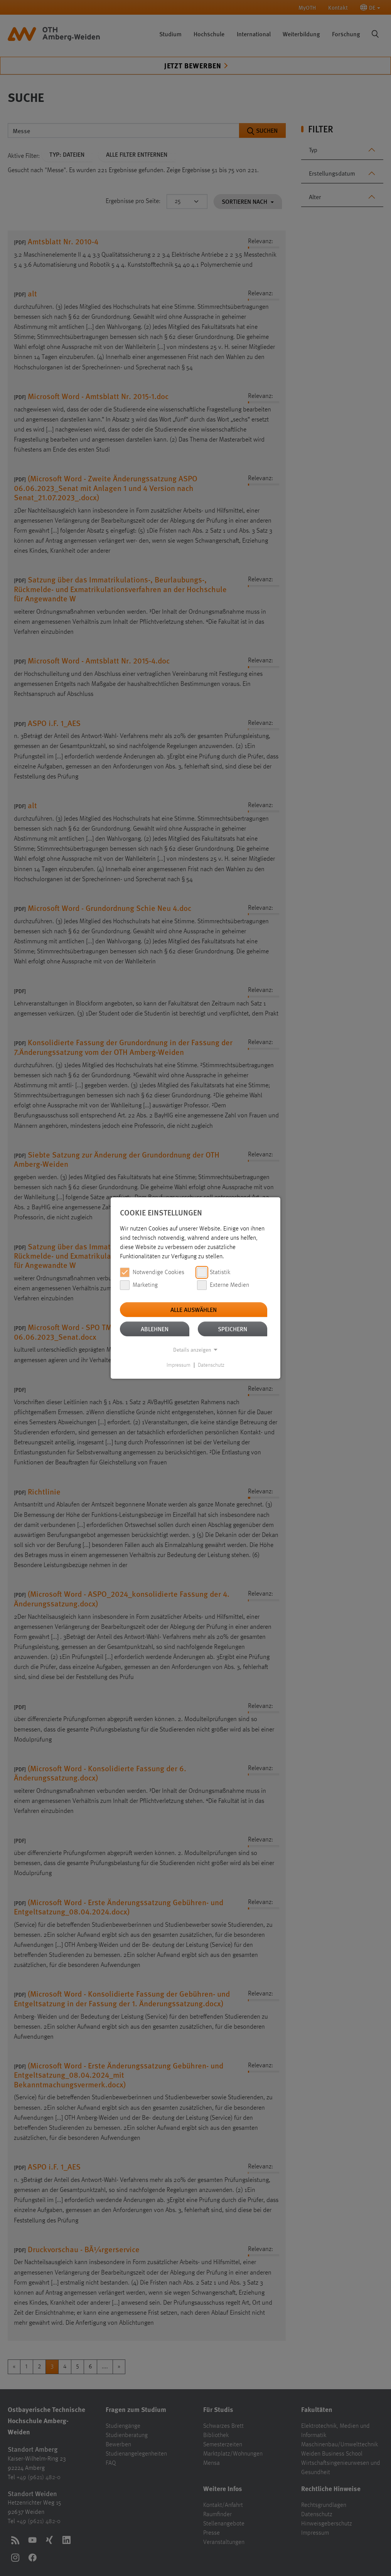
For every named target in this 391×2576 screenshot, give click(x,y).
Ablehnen (155, 1328)
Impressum (178, 1365)
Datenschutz (211, 1365)
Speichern (232, 1328)
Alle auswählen (193, 1309)
